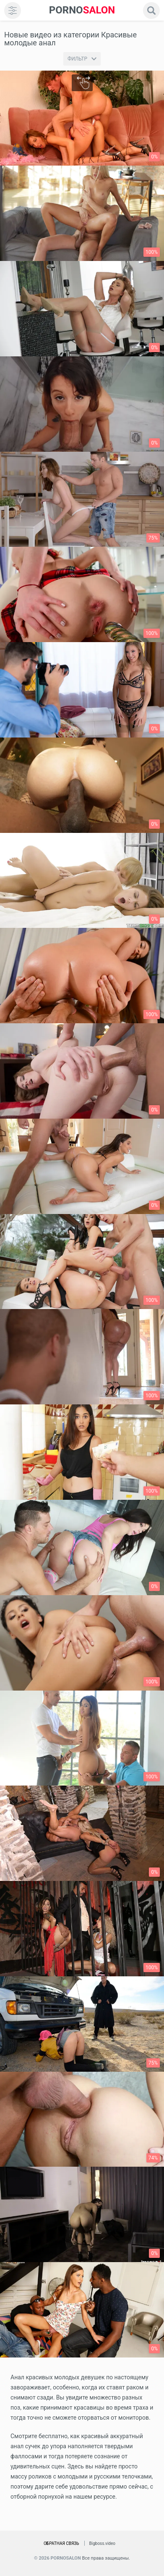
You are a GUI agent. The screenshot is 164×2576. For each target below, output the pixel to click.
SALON (82, 10)
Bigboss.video (102, 2543)
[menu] (12, 10)
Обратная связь (61, 2543)
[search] (151, 10)
